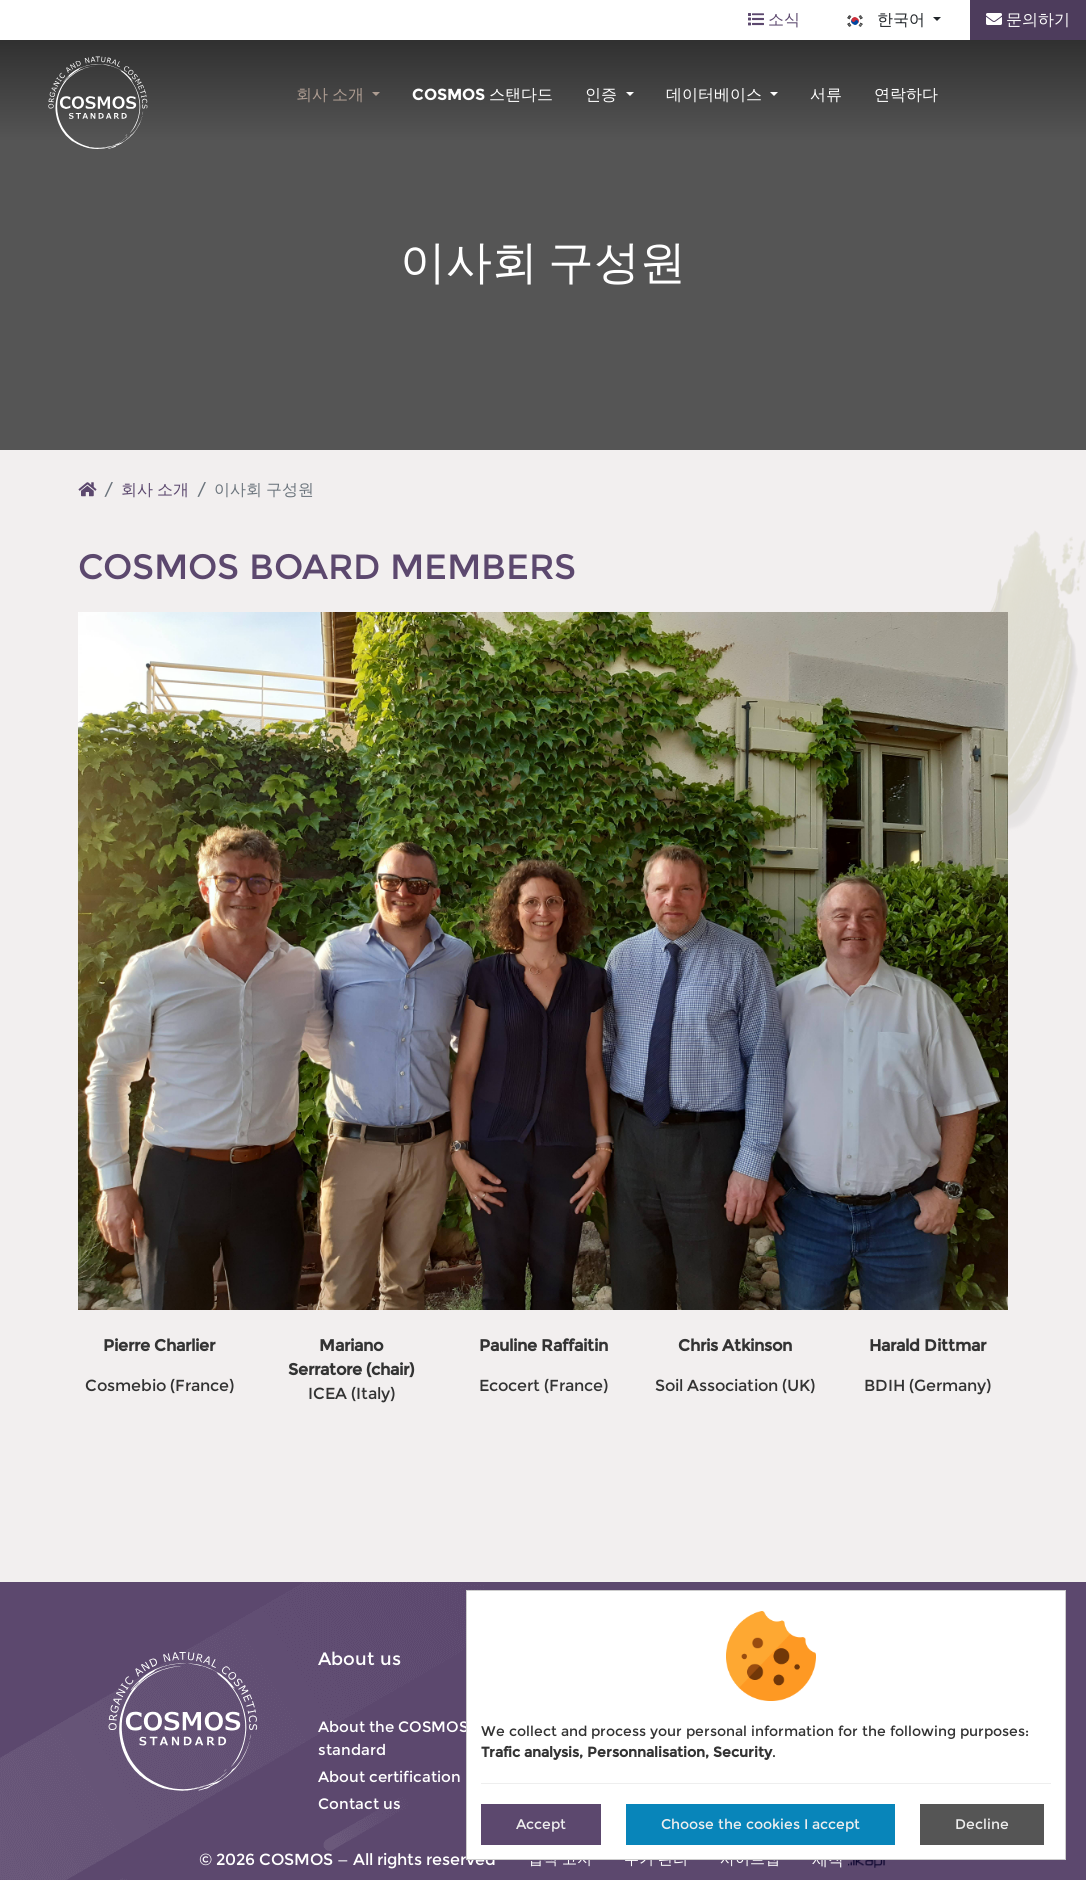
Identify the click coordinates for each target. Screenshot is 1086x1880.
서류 (826, 94)
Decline (982, 1824)
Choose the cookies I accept (760, 1824)
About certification (389, 1776)
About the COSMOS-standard (396, 1738)
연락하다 (906, 94)
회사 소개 (332, 94)
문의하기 (1028, 19)
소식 (774, 19)
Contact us (359, 1803)
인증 (603, 94)
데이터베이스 (716, 94)
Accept (541, 1824)
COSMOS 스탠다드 (482, 94)
